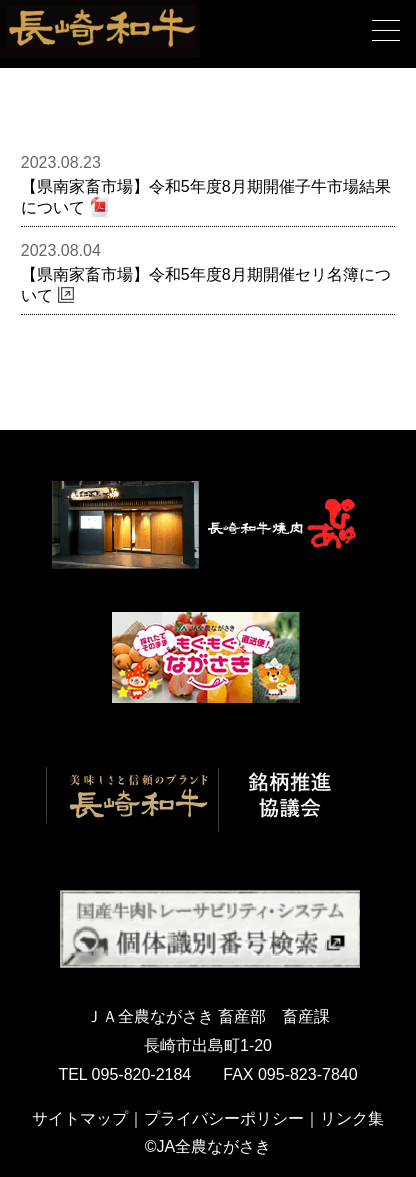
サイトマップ (80, 1118)
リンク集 (352, 1118)
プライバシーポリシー (224, 1118)
